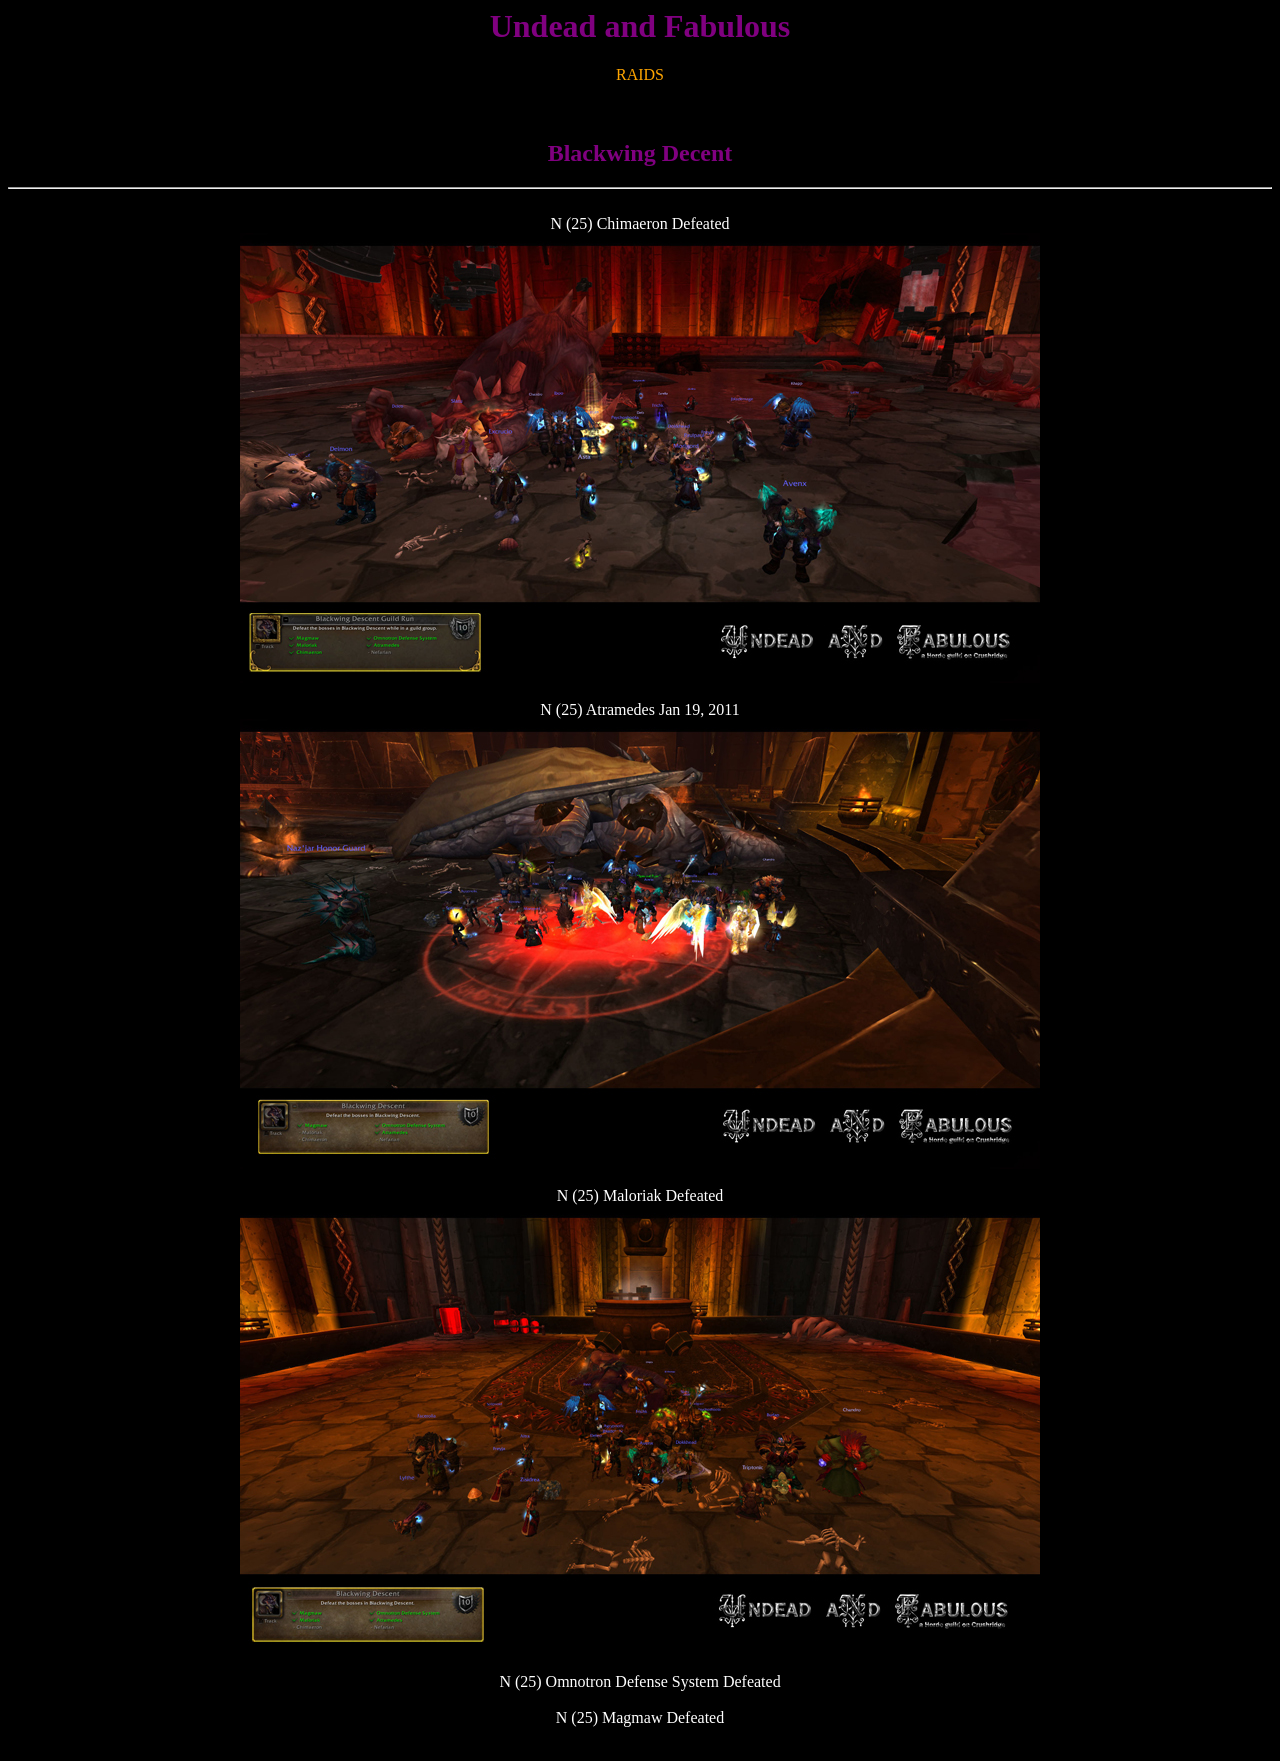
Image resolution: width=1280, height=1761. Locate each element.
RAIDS (640, 74)
